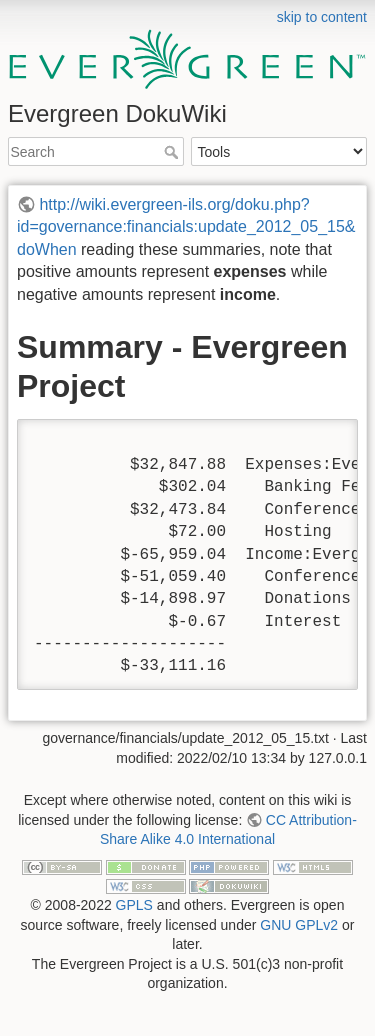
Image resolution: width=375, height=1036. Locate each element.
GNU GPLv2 (299, 925)
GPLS (134, 905)
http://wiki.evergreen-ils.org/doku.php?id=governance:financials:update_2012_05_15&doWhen (186, 227)
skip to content (322, 17)
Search (173, 152)
